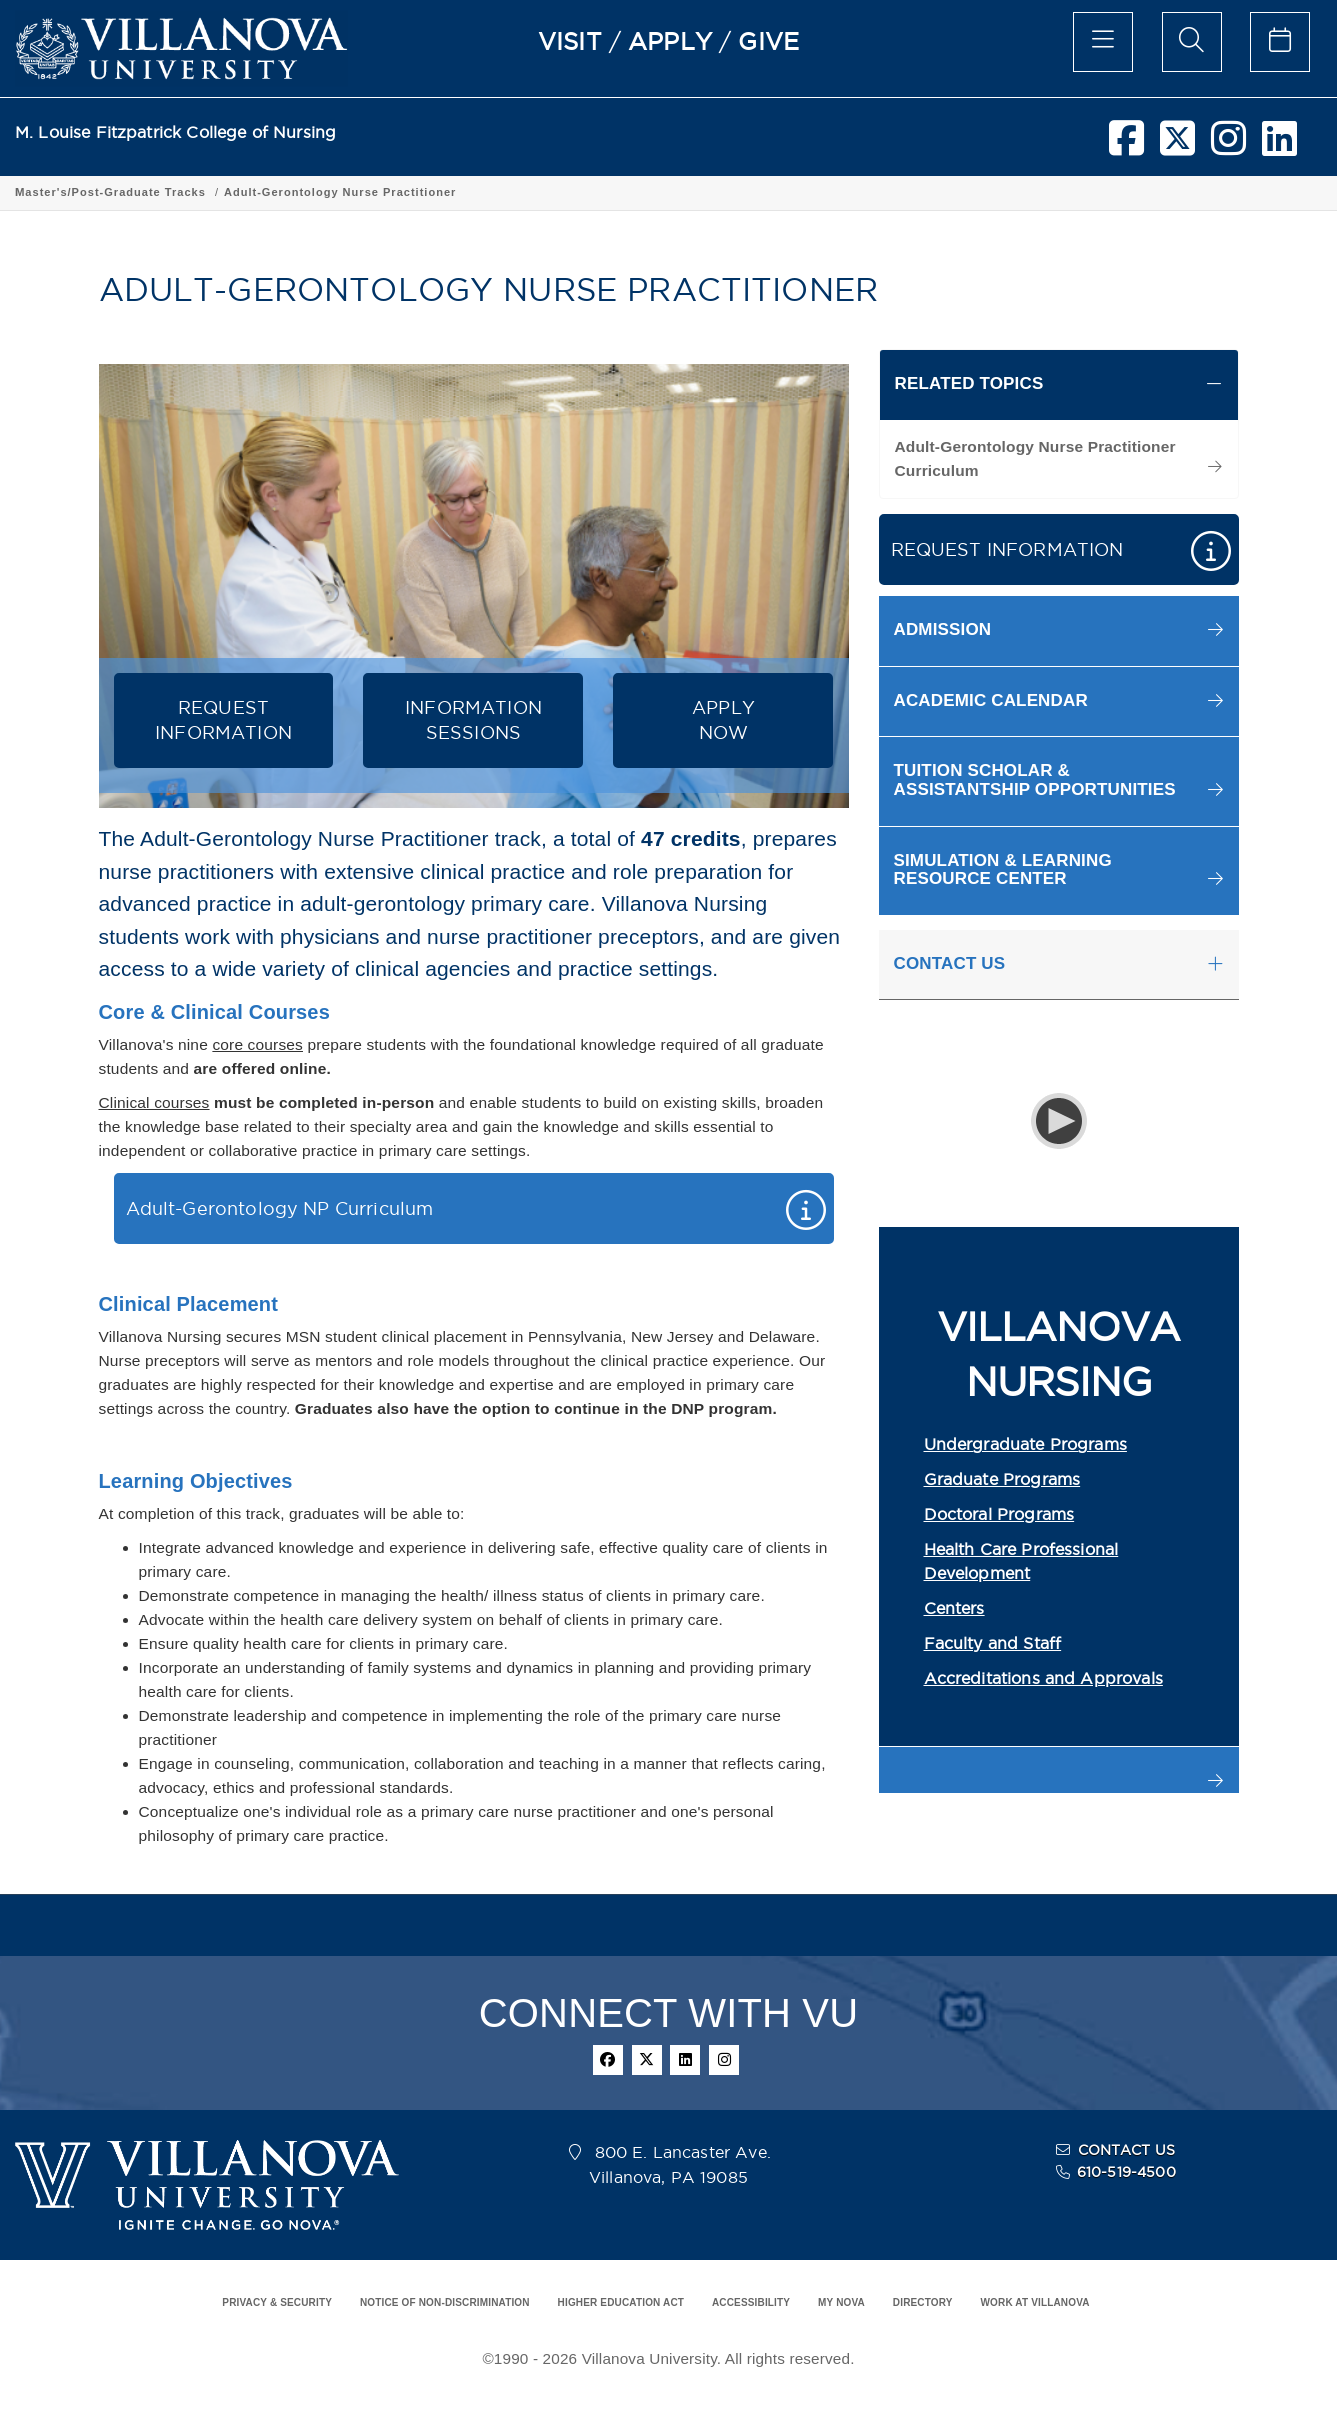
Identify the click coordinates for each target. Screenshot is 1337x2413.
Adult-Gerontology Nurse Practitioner (818, 192)
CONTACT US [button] (950, 963)
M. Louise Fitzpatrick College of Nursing (175, 132)
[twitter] (1177, 146)
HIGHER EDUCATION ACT (621, 2302)
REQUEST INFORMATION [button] (223, 720)
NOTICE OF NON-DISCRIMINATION (445, 2302)
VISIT (570, 41)
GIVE (768, 41)
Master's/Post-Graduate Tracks (588, 192)
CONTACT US (1127, 2150)
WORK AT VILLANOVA (1035, 2302)
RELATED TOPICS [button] (969, 383)
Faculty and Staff (993, 1643)
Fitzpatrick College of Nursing (108, 192)
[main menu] (1103, 42)
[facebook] (1126, 146)
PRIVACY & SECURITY (277, 2302)
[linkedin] (1279, 146)
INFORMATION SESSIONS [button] (473, 720)
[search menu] (1192, 42)
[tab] (1059, 385)
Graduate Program (418, 192)
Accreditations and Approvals (1043, 1678)
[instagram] (1228, 146)
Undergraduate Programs (1025, 1444)
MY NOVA (841, 2302)
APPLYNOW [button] (723, 720)
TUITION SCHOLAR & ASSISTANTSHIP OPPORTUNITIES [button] (1035, 780)
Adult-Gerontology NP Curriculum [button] (280, 1208)
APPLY (670, 41)
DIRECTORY (923, 2302)
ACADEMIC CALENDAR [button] (991, 700)
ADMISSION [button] (943, 629)
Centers (954, 1608)
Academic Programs (282, 192)
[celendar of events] (1280, 42)
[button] (1059, 630)
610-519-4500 (1126, 2172)
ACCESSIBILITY (751, 2302)
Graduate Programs (1002, 1479)
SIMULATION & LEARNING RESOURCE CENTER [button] (1003, 870)
